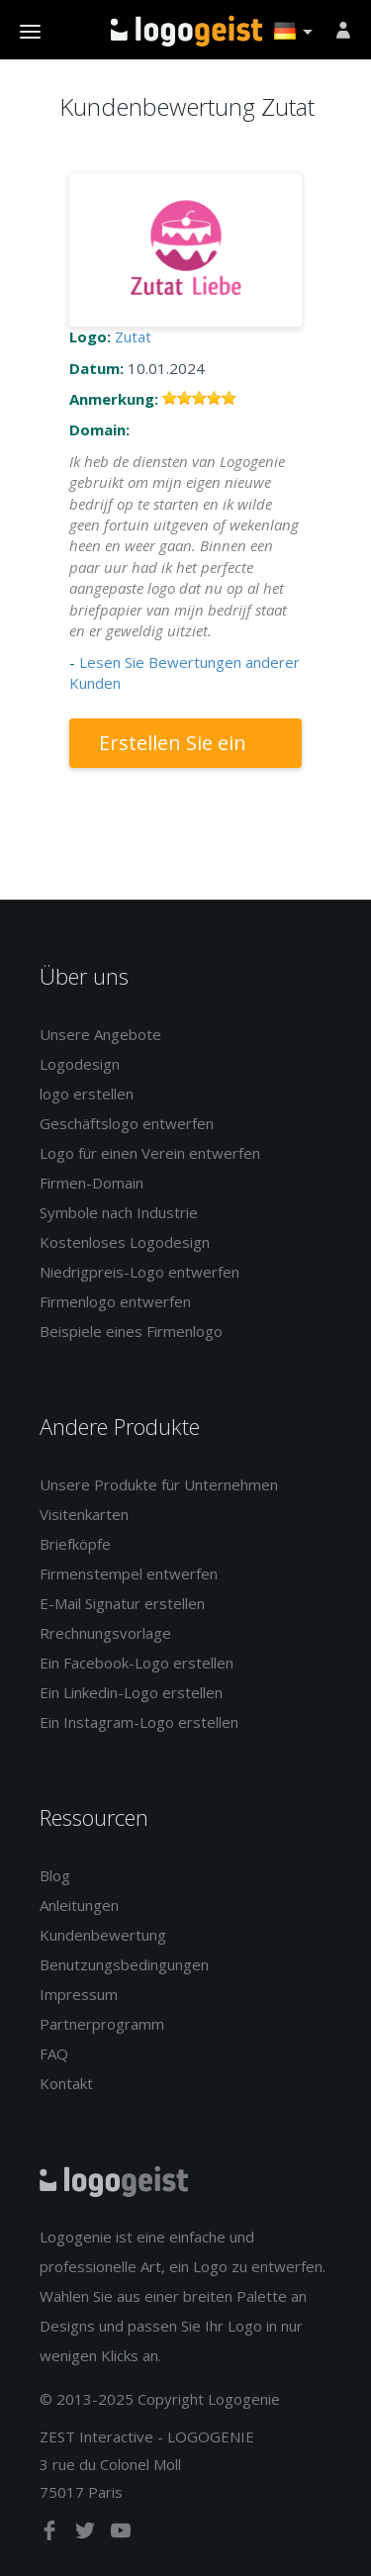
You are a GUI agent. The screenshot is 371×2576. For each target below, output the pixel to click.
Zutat (133, 336)
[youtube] (121, 2534)
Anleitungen (79, 1905)
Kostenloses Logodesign (125, 1242)
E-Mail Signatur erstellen (122, 1603)
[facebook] (51, 2534)
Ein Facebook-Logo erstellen (136, 1662)
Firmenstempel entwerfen (129, 1573)
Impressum (79, 1994)
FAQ (54, 2053)
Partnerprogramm (102, 2024)
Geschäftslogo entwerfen (127, 1123)
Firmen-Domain (91, 1183)
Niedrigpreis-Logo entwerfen (139, 1272)
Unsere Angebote (100, 1034)
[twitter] (87, 2534)
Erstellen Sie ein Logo (172, 748)
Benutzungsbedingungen (124, 1964)
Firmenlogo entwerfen (115, 1301)
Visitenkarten (84, 1514)
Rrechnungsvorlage (105, 1633)
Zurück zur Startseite (186, 31)
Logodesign (80, 1064)
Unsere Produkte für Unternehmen (159, 1484)
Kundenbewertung (103, 1935)
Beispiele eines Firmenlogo (131, 1331)
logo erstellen (87, 1093)
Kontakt (66, 2083)
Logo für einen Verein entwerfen (150, 1153)
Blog (55, 1875)
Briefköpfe (75, 1544)
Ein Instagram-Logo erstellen (139, 1722)
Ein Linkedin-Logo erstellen (131, 1692)
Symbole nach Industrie (119, 1212)
